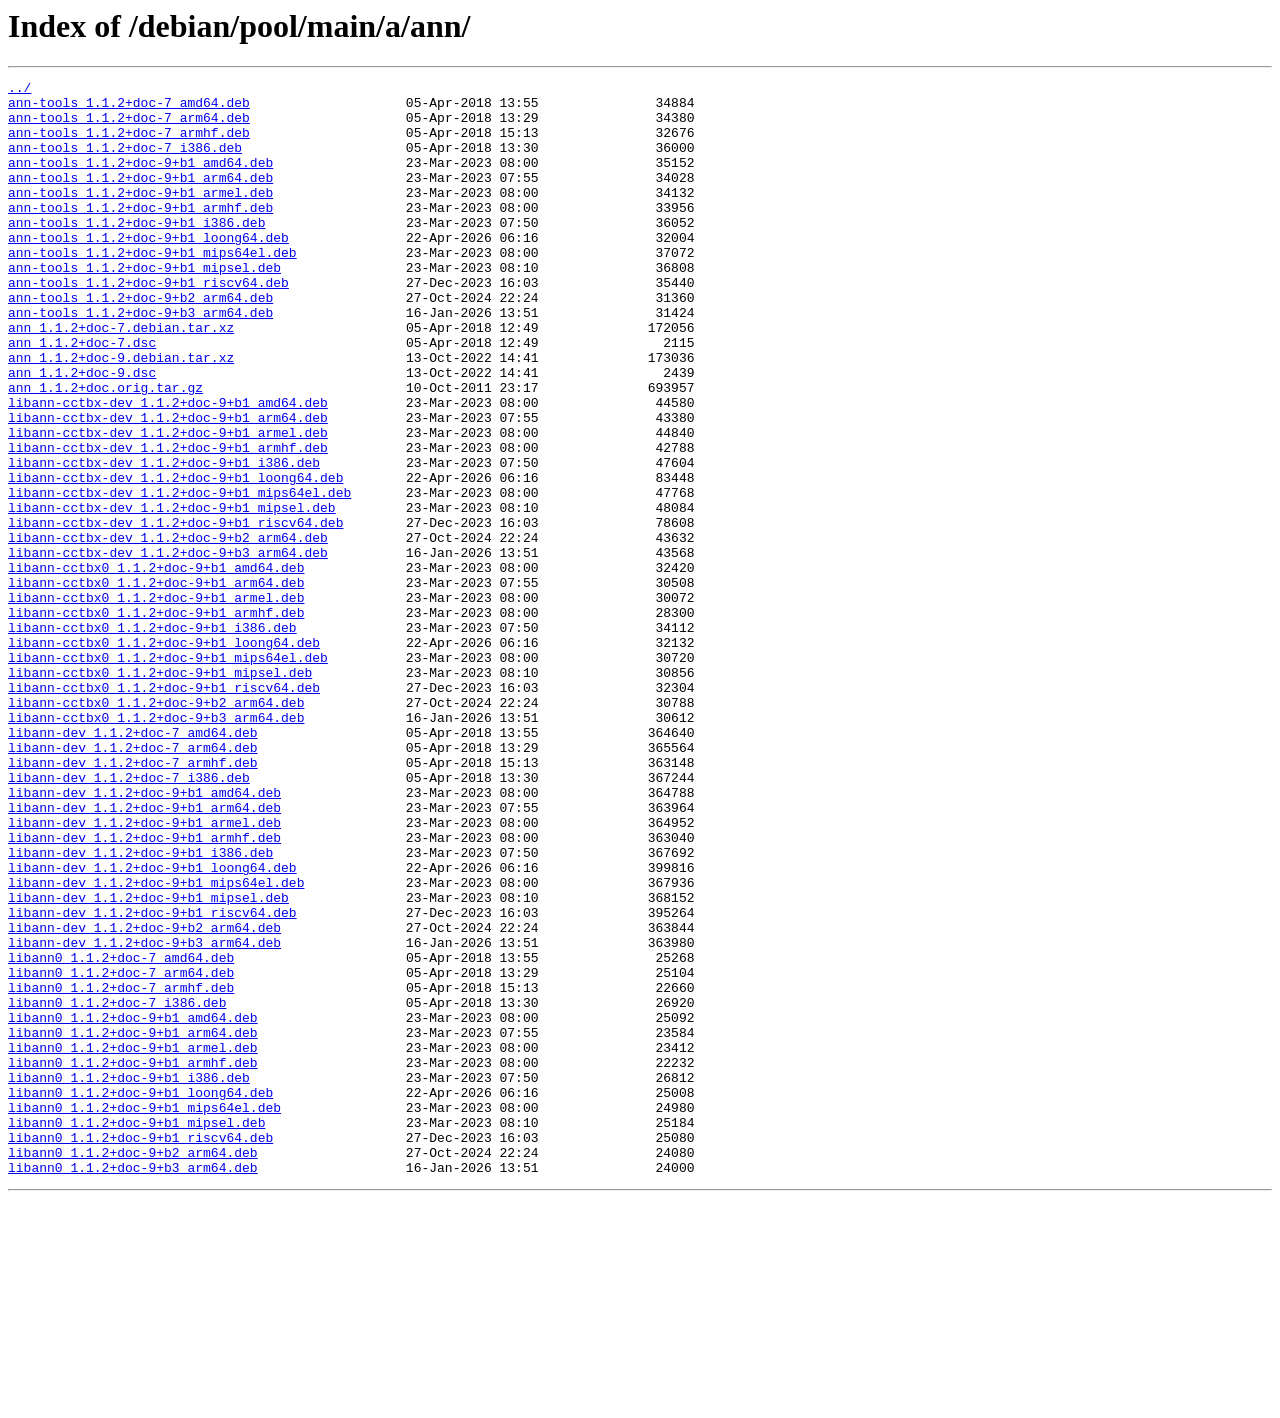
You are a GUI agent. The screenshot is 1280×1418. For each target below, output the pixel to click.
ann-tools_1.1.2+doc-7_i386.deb (125, 162)
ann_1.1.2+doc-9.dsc (82, 432)
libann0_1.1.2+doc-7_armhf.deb (121, 1170)
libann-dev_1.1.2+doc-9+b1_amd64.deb (144, 936)
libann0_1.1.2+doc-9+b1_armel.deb (133, 1242)
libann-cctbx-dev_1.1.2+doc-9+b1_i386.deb (164, 540)
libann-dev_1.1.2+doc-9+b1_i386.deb (140, 1008)
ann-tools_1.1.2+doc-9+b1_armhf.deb (140, 234)
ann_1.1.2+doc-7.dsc (82, 396)
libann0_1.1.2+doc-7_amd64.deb (121, 1134)
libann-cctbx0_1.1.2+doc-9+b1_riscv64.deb (164, 810)
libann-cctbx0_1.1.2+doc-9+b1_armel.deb (156, 702)
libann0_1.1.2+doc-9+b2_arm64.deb (133, 1368)
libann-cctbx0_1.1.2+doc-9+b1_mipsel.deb (160, 792)
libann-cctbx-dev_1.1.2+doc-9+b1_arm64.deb (168, 486)
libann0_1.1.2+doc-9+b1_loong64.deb (140, 1296)
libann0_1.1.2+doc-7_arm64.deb (121, 1152)
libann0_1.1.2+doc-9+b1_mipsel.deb (136, 1332)
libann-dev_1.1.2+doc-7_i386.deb (129, 918)
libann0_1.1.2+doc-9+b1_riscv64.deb (140, 1350)
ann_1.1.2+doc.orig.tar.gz (105, 450)
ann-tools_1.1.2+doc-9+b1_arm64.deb (140, 198)
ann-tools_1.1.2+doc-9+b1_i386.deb (136, 252)
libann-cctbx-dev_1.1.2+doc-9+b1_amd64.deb (168, 468)
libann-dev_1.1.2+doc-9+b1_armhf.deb (144, 990)
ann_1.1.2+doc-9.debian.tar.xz (121, 414)
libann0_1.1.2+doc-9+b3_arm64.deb (133, 1386)
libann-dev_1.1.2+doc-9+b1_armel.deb (144, 972)
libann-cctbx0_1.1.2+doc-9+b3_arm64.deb (156, 846)
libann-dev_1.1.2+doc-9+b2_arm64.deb (144, 1098)
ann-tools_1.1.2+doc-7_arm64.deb (129, 126)
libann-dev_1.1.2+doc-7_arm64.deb (133, 882)
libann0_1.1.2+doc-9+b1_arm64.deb (133, 1224)
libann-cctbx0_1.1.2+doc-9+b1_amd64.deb (156, 666)
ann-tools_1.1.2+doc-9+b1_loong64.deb (148, 270)
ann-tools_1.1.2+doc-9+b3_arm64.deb (140, 360)
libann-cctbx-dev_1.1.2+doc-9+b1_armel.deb (168, 504)
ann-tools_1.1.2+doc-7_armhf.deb (129, 144)
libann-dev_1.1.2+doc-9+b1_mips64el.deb (156, 1044)
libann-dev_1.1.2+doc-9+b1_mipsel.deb (148, 1062)
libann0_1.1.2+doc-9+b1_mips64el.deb (144, 1314)
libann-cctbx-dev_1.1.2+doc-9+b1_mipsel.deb (172, 594)
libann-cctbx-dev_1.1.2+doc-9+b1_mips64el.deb (179, 576)
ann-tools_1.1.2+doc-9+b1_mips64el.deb (152, 288)
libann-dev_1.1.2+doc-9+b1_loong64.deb (152, 1026)
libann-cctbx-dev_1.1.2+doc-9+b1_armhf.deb (168, 522)
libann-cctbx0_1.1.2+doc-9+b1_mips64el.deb (168, 774)
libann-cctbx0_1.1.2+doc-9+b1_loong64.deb (164, 756)
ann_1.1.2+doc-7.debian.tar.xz (121, 378)
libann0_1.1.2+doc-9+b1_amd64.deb (133, 1206)
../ (19, 90)
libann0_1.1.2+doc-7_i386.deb (117, 1188)
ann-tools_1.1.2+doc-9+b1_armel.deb (140, 216)
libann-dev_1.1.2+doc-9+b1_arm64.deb (144, 954)
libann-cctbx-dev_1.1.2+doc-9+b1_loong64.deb (175, 558)
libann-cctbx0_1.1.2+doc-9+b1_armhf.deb (156, 720)
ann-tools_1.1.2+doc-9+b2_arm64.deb (140, 342)
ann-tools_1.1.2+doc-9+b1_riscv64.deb (148, 324)
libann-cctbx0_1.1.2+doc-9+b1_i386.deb (152, 738)
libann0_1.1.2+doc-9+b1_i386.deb (129, 1278)
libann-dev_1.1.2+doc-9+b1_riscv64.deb (152, 1080)
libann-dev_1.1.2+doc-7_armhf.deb (133, 900)
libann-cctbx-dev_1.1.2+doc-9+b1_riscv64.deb (175, 612)
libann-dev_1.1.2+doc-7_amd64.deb (133, 864)
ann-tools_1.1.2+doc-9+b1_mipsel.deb (144, 306)
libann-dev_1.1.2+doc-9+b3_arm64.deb (144, 1116)
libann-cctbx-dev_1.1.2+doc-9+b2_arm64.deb (168, 630)
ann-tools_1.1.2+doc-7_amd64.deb (129, 108)
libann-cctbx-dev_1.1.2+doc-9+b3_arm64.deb (168, 648)
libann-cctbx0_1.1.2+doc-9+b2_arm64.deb (156, 828)
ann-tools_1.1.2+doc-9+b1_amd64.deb (140, 180)
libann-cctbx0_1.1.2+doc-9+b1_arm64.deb (156, 684)
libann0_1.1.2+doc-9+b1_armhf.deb (133, 1260)
